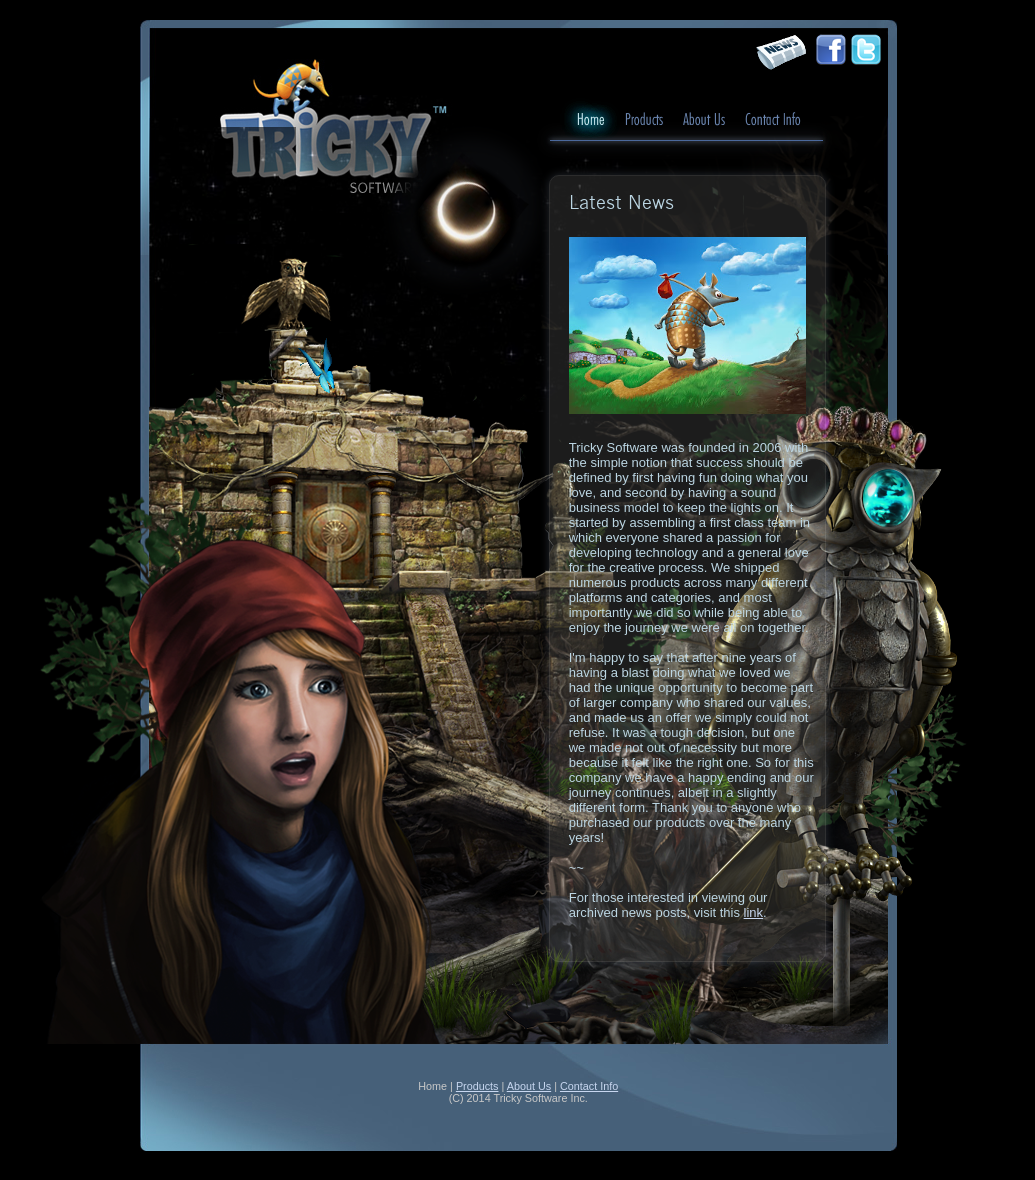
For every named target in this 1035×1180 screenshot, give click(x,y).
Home (591, 120)
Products (644, 120)
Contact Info (773, 120)
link (754, 912)
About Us (704, 120)
